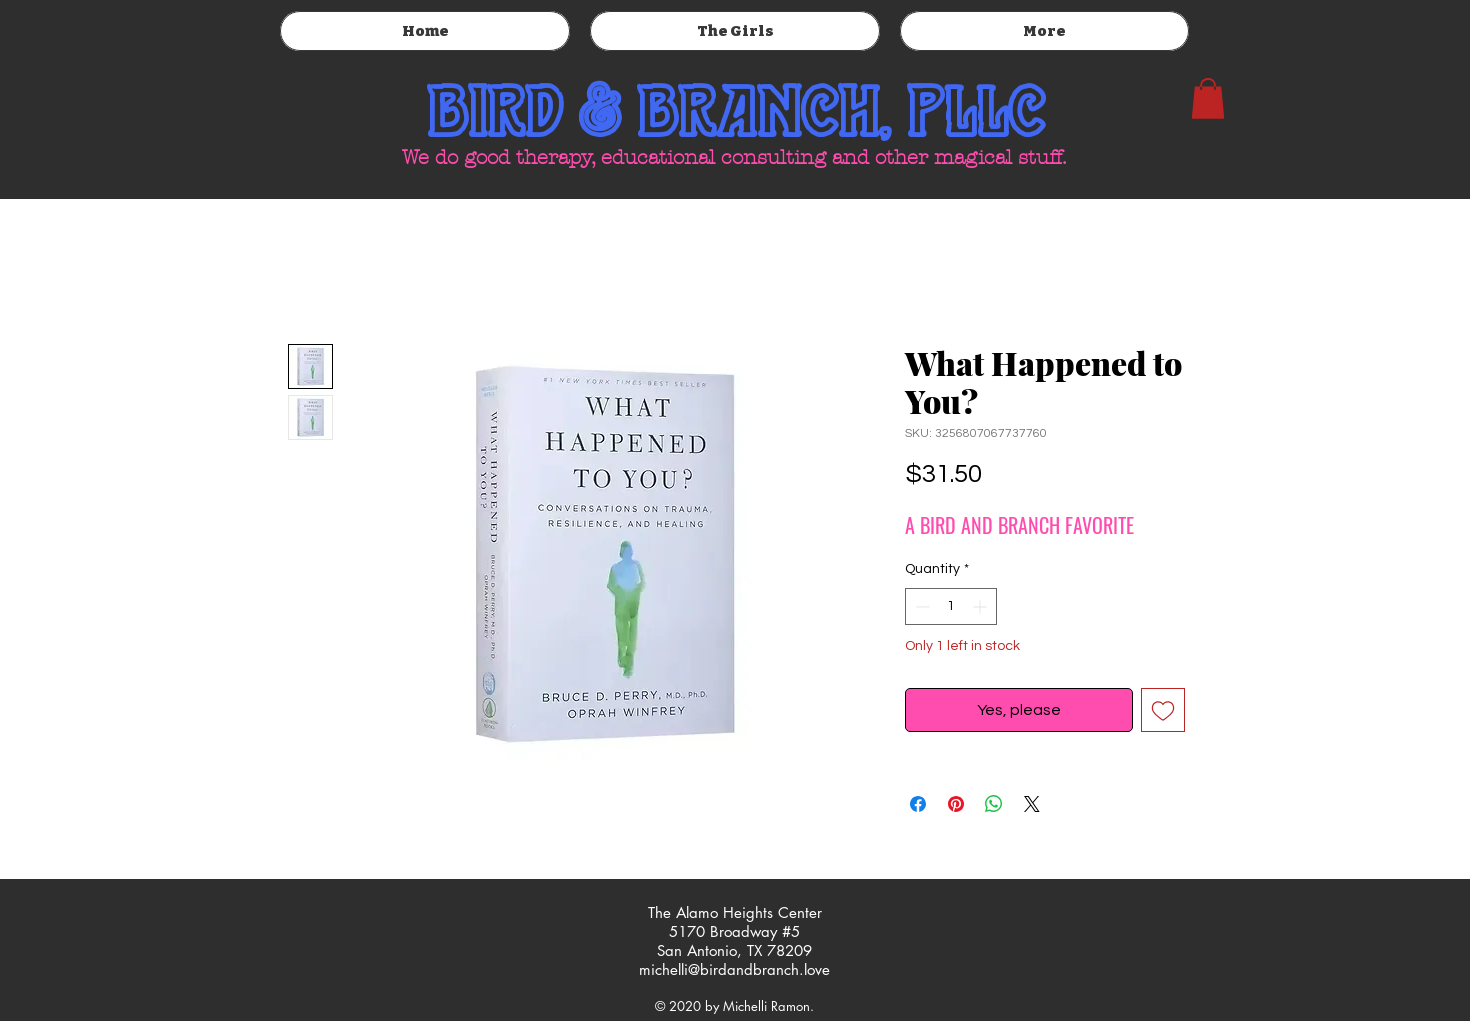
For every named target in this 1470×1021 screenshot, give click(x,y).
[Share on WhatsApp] (994, 804)
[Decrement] (920, 606)
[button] (1208, 98)
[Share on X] (1032, 804)
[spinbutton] (951, 606)
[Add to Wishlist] (1163, 710)
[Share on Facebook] (918, 804)
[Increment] (981, 606)
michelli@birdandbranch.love (734, 969)
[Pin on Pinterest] (956, 804)
